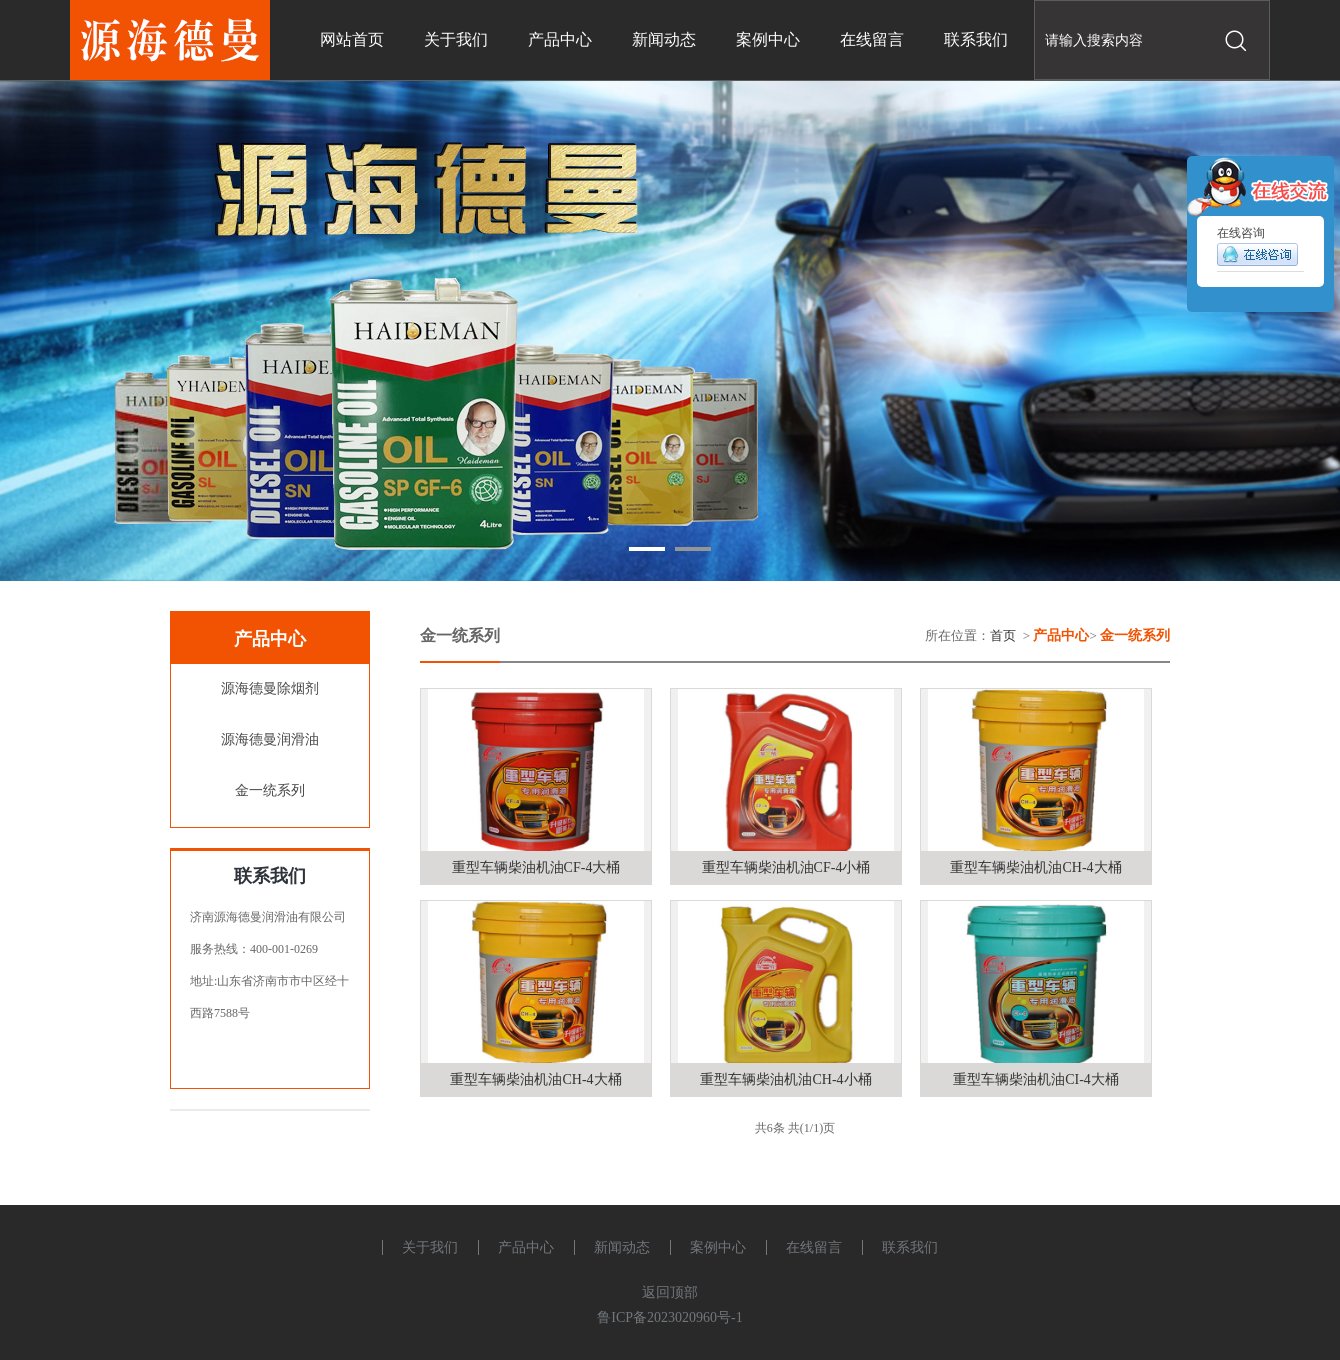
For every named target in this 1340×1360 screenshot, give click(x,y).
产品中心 (526, 1247)
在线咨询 (1257, 250)
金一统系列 (270, 790)
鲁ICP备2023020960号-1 (669, 1317)
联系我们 (910, 1247)
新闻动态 (622, 1247)
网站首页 (352, 39)
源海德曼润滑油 (270, 739)
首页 (1003, 635)
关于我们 (430, 1247)
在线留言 (814, 1247)
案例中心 (718, 1247)
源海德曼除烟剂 (270, 688)
